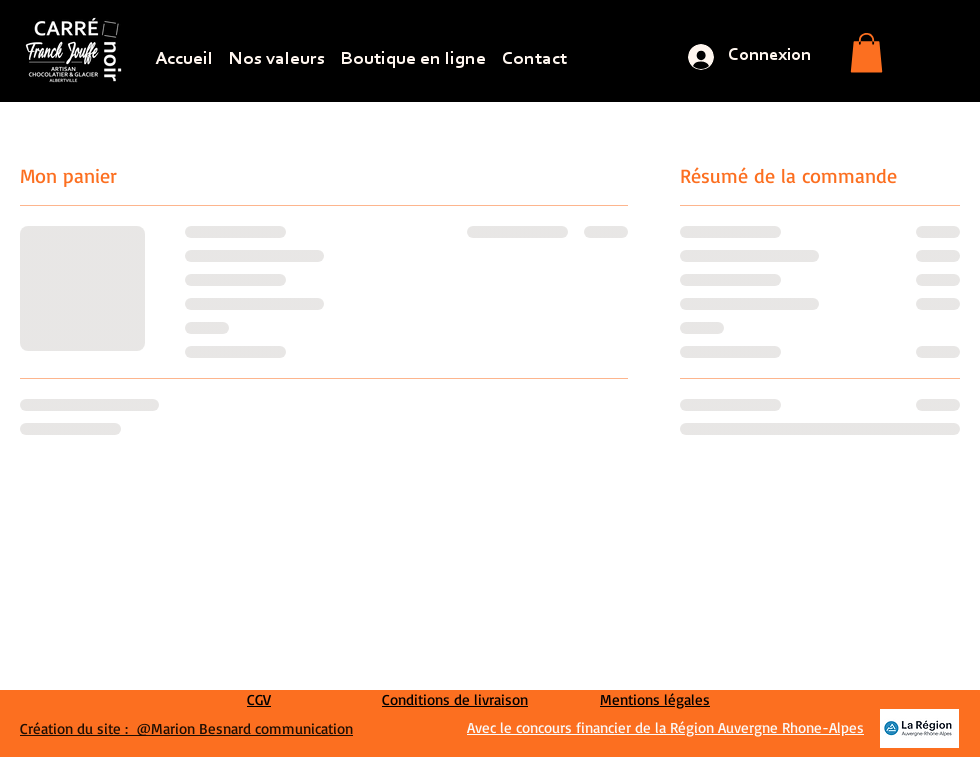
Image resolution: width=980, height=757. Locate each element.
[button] (866, 52)
